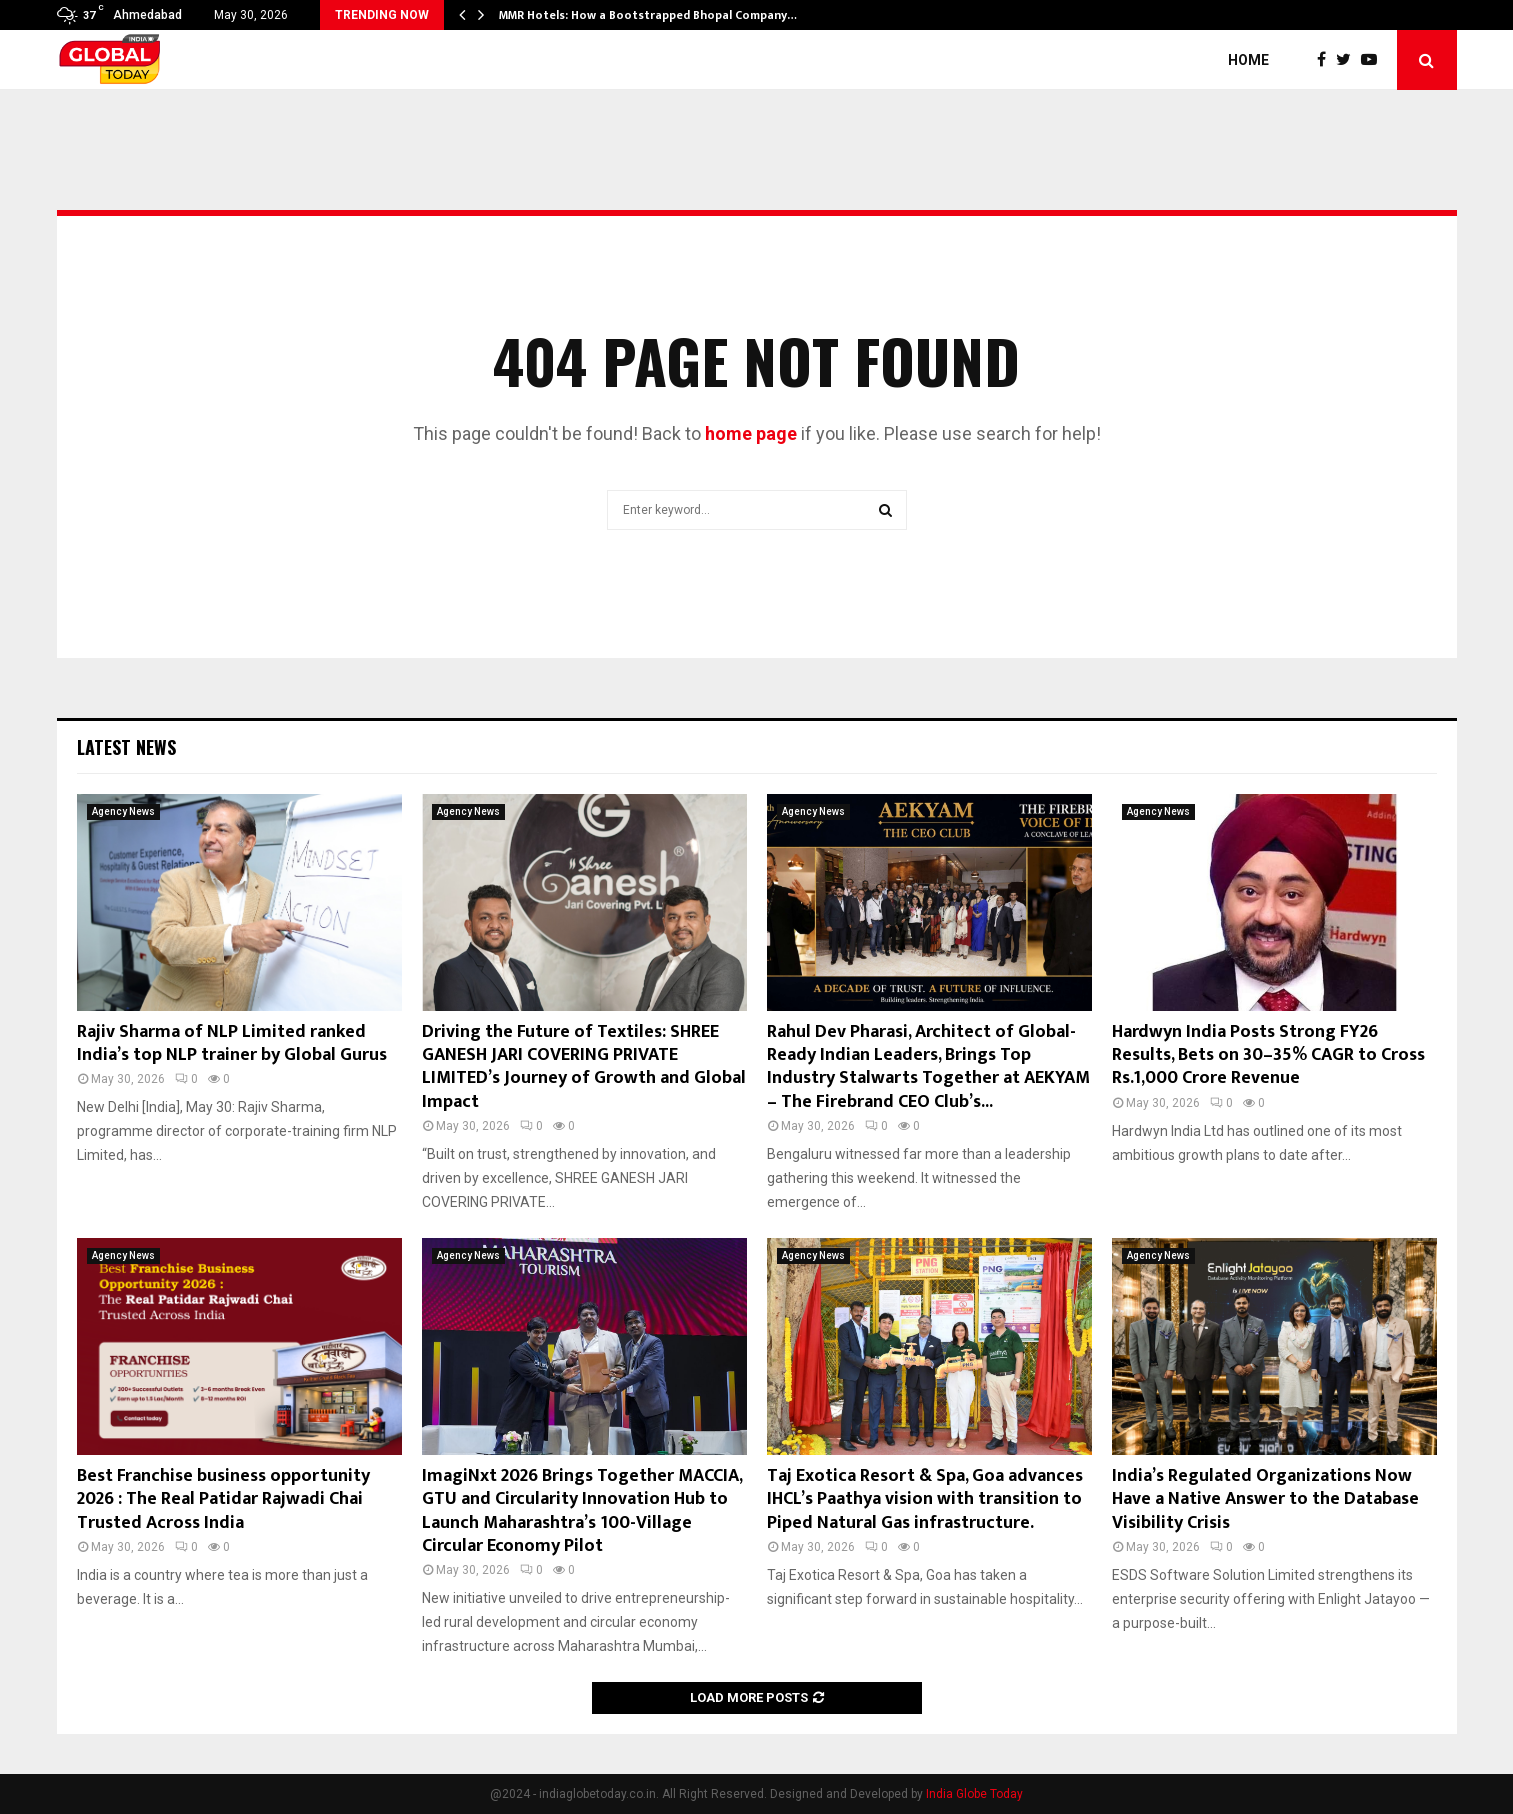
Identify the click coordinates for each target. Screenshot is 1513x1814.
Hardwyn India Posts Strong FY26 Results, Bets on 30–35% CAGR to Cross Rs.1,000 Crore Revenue (1268, 1055)
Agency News (123, 811)
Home (1248, 60)
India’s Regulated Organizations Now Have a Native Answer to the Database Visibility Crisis (1265, 1499)
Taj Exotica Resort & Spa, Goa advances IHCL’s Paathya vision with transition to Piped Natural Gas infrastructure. (925, 1499)
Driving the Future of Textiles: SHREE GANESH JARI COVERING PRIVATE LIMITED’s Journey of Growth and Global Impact (584, 1067)
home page (751, 433)
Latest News (126, 747)
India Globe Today (974, 1794)
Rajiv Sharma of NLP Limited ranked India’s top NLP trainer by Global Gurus (232, 1043)
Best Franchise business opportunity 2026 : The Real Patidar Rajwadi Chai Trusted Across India (223, 1499)
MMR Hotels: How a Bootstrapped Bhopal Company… (648, 15)
